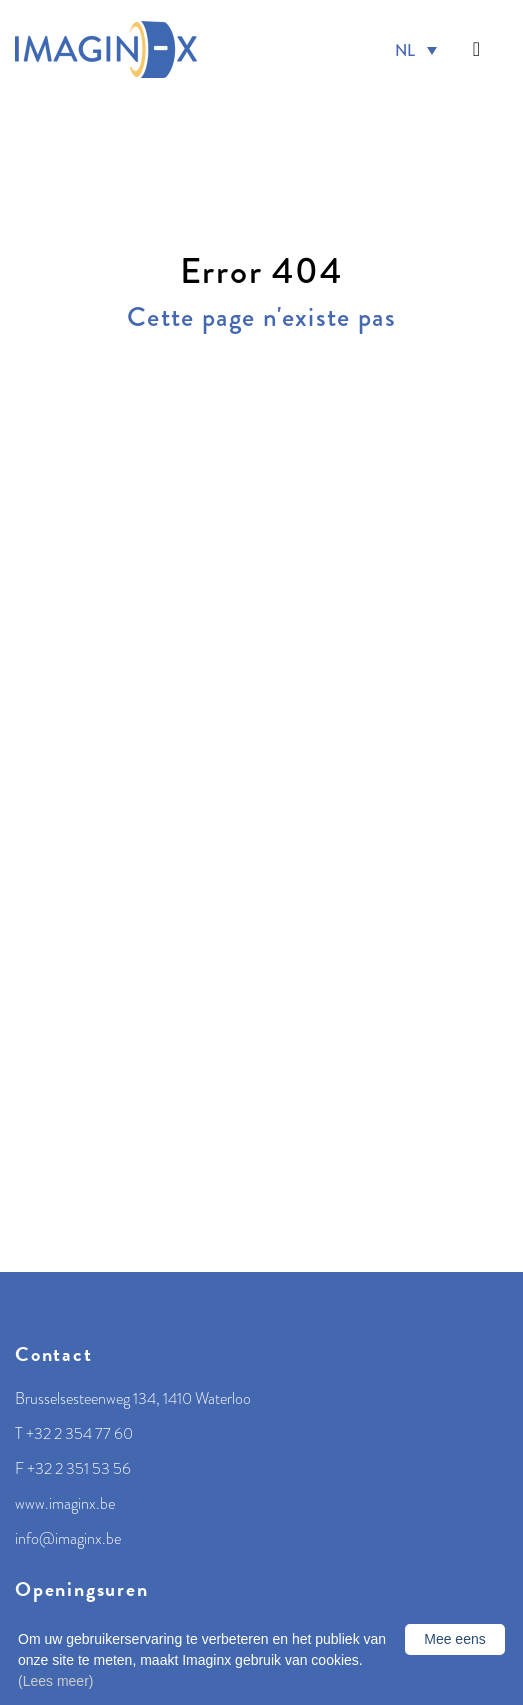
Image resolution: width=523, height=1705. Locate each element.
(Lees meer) (55, 1681)
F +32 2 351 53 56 (73, 1469)
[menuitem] (416, 50)
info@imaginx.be (68, 1539)
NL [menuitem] (405, 49)
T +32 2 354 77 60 (74, 1434)
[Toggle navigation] (476, 49)
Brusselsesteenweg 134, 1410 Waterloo (133, 1399)
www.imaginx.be (65, 1504)
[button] (476, 49)
